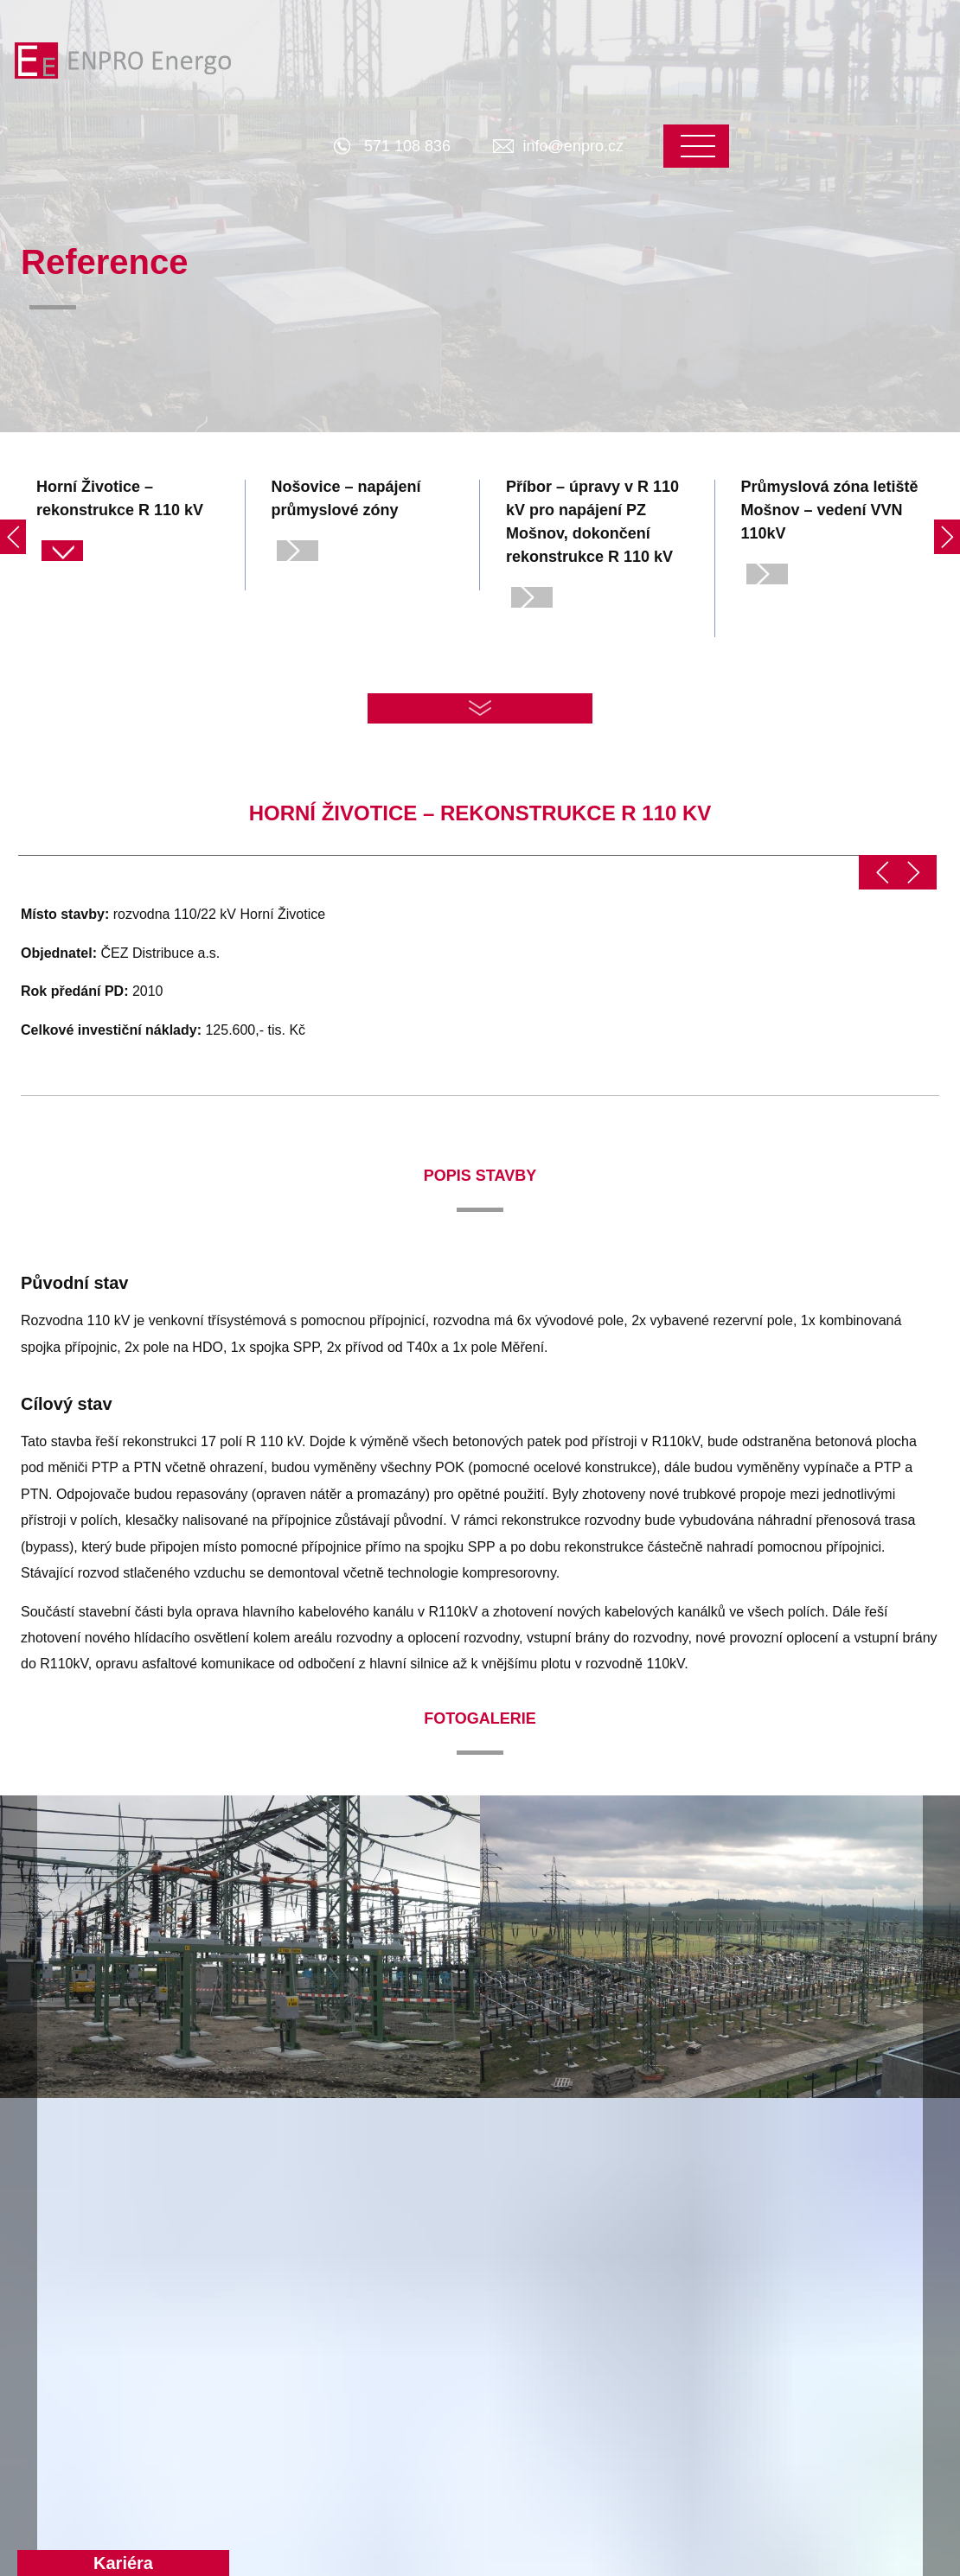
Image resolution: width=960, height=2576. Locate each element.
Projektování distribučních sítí (287, 2278)
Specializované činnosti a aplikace (286, 2413)
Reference (429, 2236)
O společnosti (630, 2236)
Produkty (238, 2236)
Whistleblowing (631, 2361)
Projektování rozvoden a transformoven (283, 2330)
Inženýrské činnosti (267, 2371)
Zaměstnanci (812, 2330)
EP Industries (626, 2330)
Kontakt (798, 2236)
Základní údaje (630, 2299)
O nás (603, 2267)
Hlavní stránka (68, 2236)
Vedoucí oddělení (826, 2299)
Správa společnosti (830, 2267)
